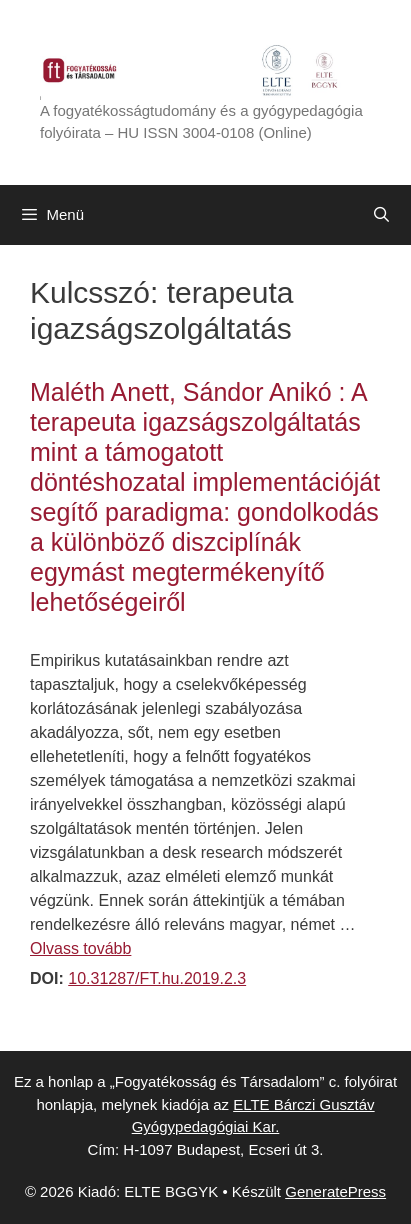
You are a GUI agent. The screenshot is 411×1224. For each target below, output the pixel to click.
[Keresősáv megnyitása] (381, 215)
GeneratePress (335, 1191)
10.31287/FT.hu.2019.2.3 (157, 978)
